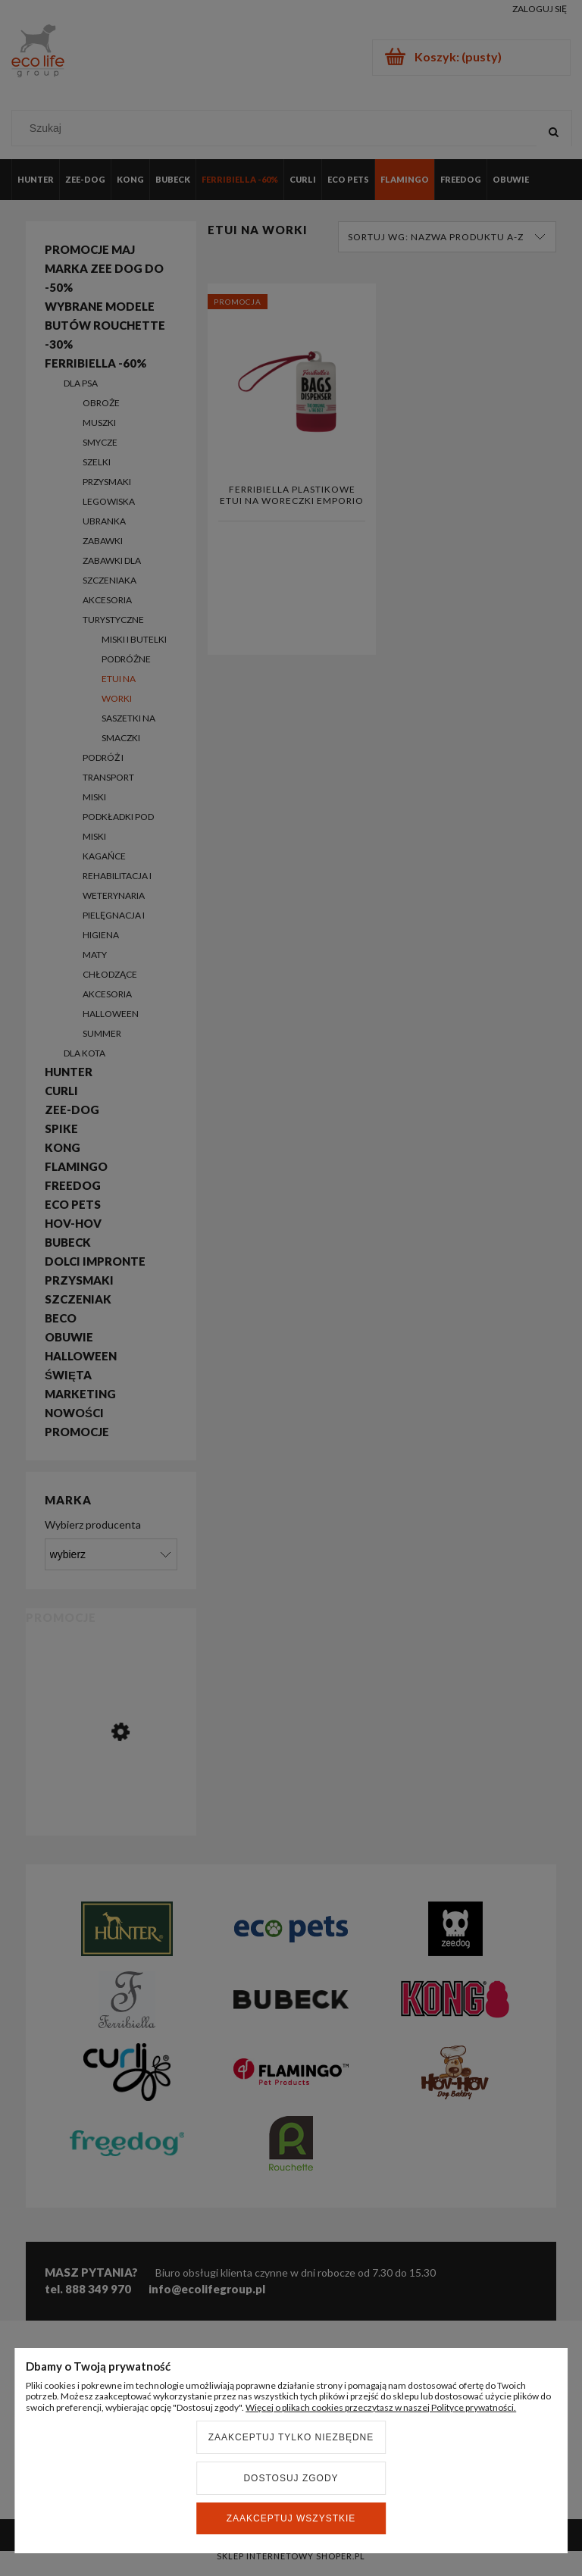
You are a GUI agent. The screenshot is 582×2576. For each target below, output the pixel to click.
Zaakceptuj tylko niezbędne (291, 2437)
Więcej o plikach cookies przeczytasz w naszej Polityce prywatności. (381, 2407)
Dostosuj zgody (290, 2478)
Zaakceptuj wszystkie (291, 2518)
